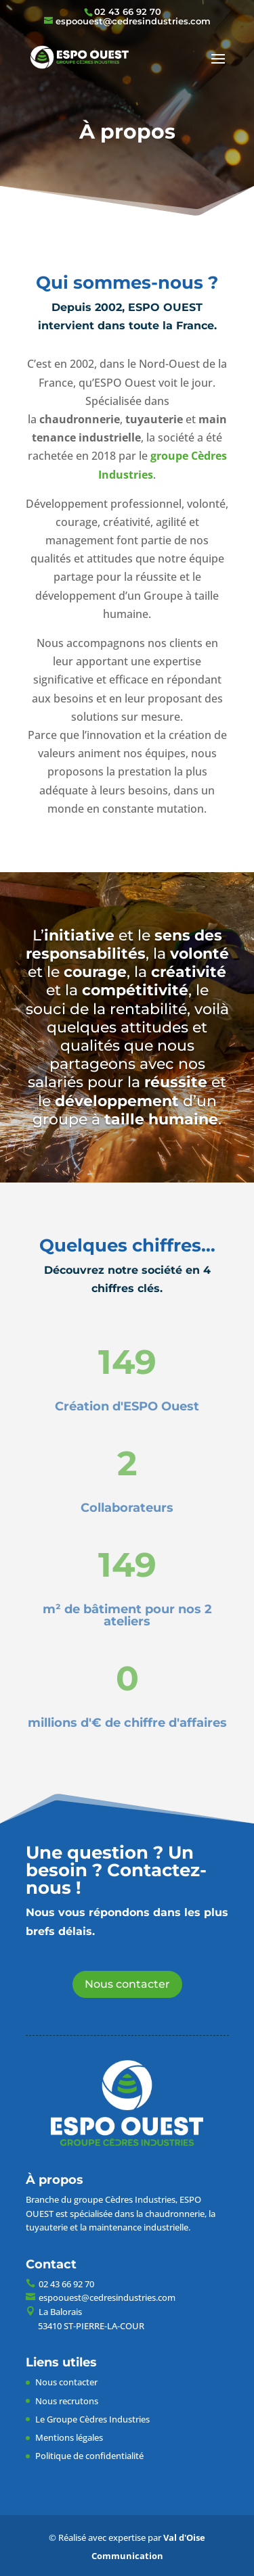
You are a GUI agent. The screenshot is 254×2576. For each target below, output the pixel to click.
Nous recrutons (66, 2401)
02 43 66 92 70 (127, 11)
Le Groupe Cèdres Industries (92, 2419)
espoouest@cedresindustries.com (107, 2297)
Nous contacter (127, 1984)
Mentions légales (69, 2437)
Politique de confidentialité (89, 2456)
